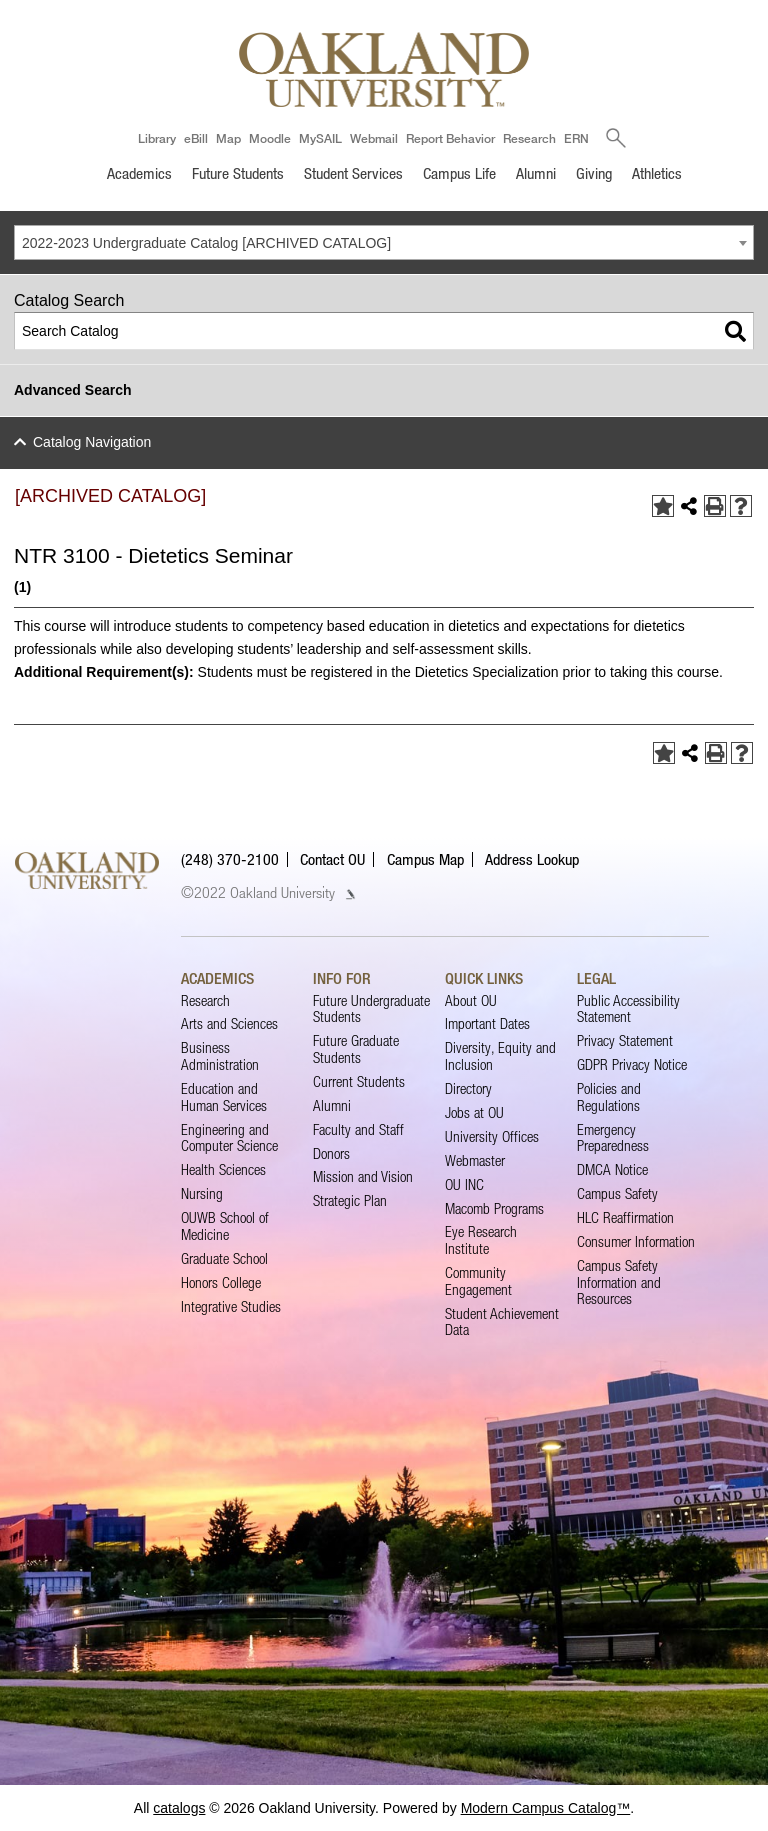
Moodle (270, 138)
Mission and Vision (363, 1176)
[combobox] (384, 242)
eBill (196, 138)
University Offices (492, 1136)
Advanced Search (73, 390)
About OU (471, 1000)
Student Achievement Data (502, 1321)
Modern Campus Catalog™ (546, 1808)
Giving (594, 173)
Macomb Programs (494, 1208)
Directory (468, 1088)
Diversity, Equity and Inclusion (500, 1055)
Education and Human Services (224, 1096)
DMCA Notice (612, 1169)
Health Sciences (223, 1169)
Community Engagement (478, 1280)
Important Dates (487, 1023)
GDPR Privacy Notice (632, 1064)
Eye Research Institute (481, 1239)
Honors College (221, 1282)
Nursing (202, 1193)
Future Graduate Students (356, 1048)
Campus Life (459, 173)
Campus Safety (617, 1193)
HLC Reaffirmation (625, 1217)
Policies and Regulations (609, 1096)
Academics (139, 173)
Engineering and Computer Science (229, 1137)
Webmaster (475, 1160)
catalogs (179, 1808)
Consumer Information (636, 1241)
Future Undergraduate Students (371, 1008)
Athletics (657, 173)
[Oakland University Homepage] (384, 69)
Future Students (238, 173)
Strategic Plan (350, 1200)
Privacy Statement (625, 1040)
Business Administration (220, 1055)
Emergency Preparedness (613, 1137)
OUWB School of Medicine (225, 1225)
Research (529, 138)
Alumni (536, 173)
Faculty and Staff (358, 1129)
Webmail (374, 138)
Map (228, 138)
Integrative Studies (231, 1306)
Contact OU (332, 859)
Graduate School (224, 1258)
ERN (576, 138)
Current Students (359, 1081)
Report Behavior (450, 138)
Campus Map (425, 859)
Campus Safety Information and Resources (619, 1282)
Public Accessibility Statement (628, 1008)
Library (157, 138)
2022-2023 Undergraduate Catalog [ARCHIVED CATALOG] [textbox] (206, 243)
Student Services (353, 173)
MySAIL (320, 138)
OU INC (464, 1184)
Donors (331, 1153)
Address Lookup (532, 859)
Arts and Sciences (229, 1023)
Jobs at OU (474, 1112)
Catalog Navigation (92, 442)
